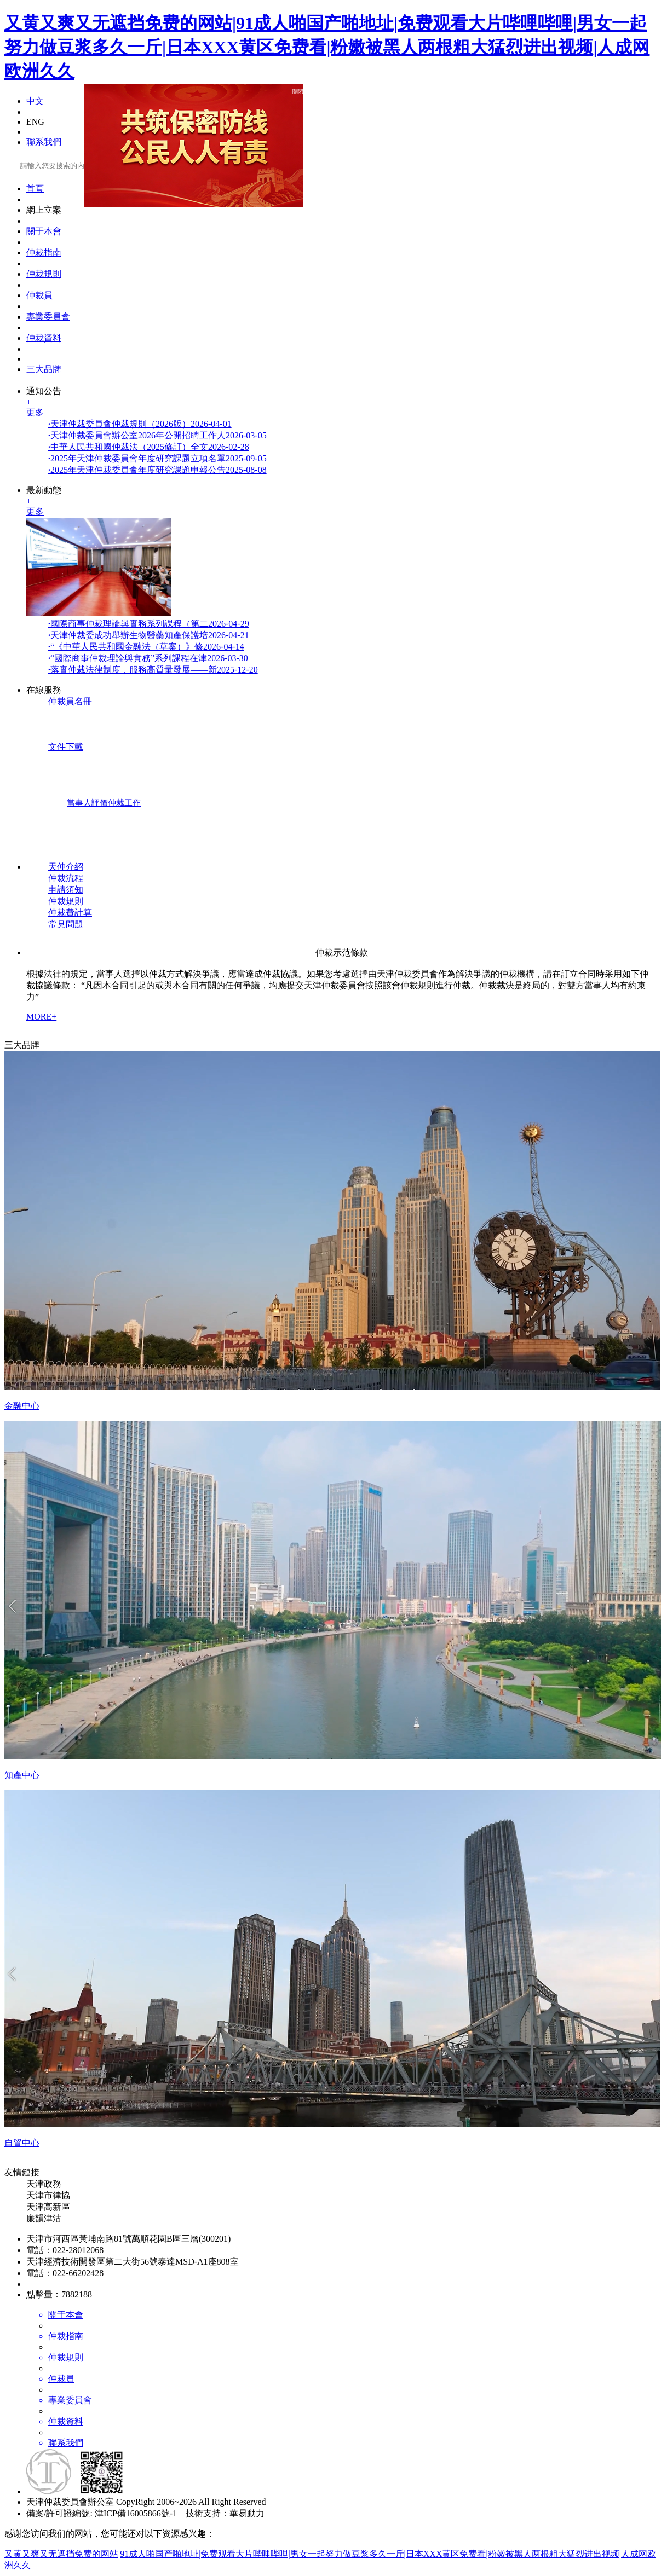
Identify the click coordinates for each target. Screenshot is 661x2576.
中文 (35, 101)
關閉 (295, 88)
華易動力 (247, 2513)
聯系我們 (43, 142)
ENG (35, 121)
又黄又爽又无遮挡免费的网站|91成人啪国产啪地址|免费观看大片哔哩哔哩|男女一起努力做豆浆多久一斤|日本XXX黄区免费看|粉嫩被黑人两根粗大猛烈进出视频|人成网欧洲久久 (326, 47)
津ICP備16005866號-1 (136, 2513)
